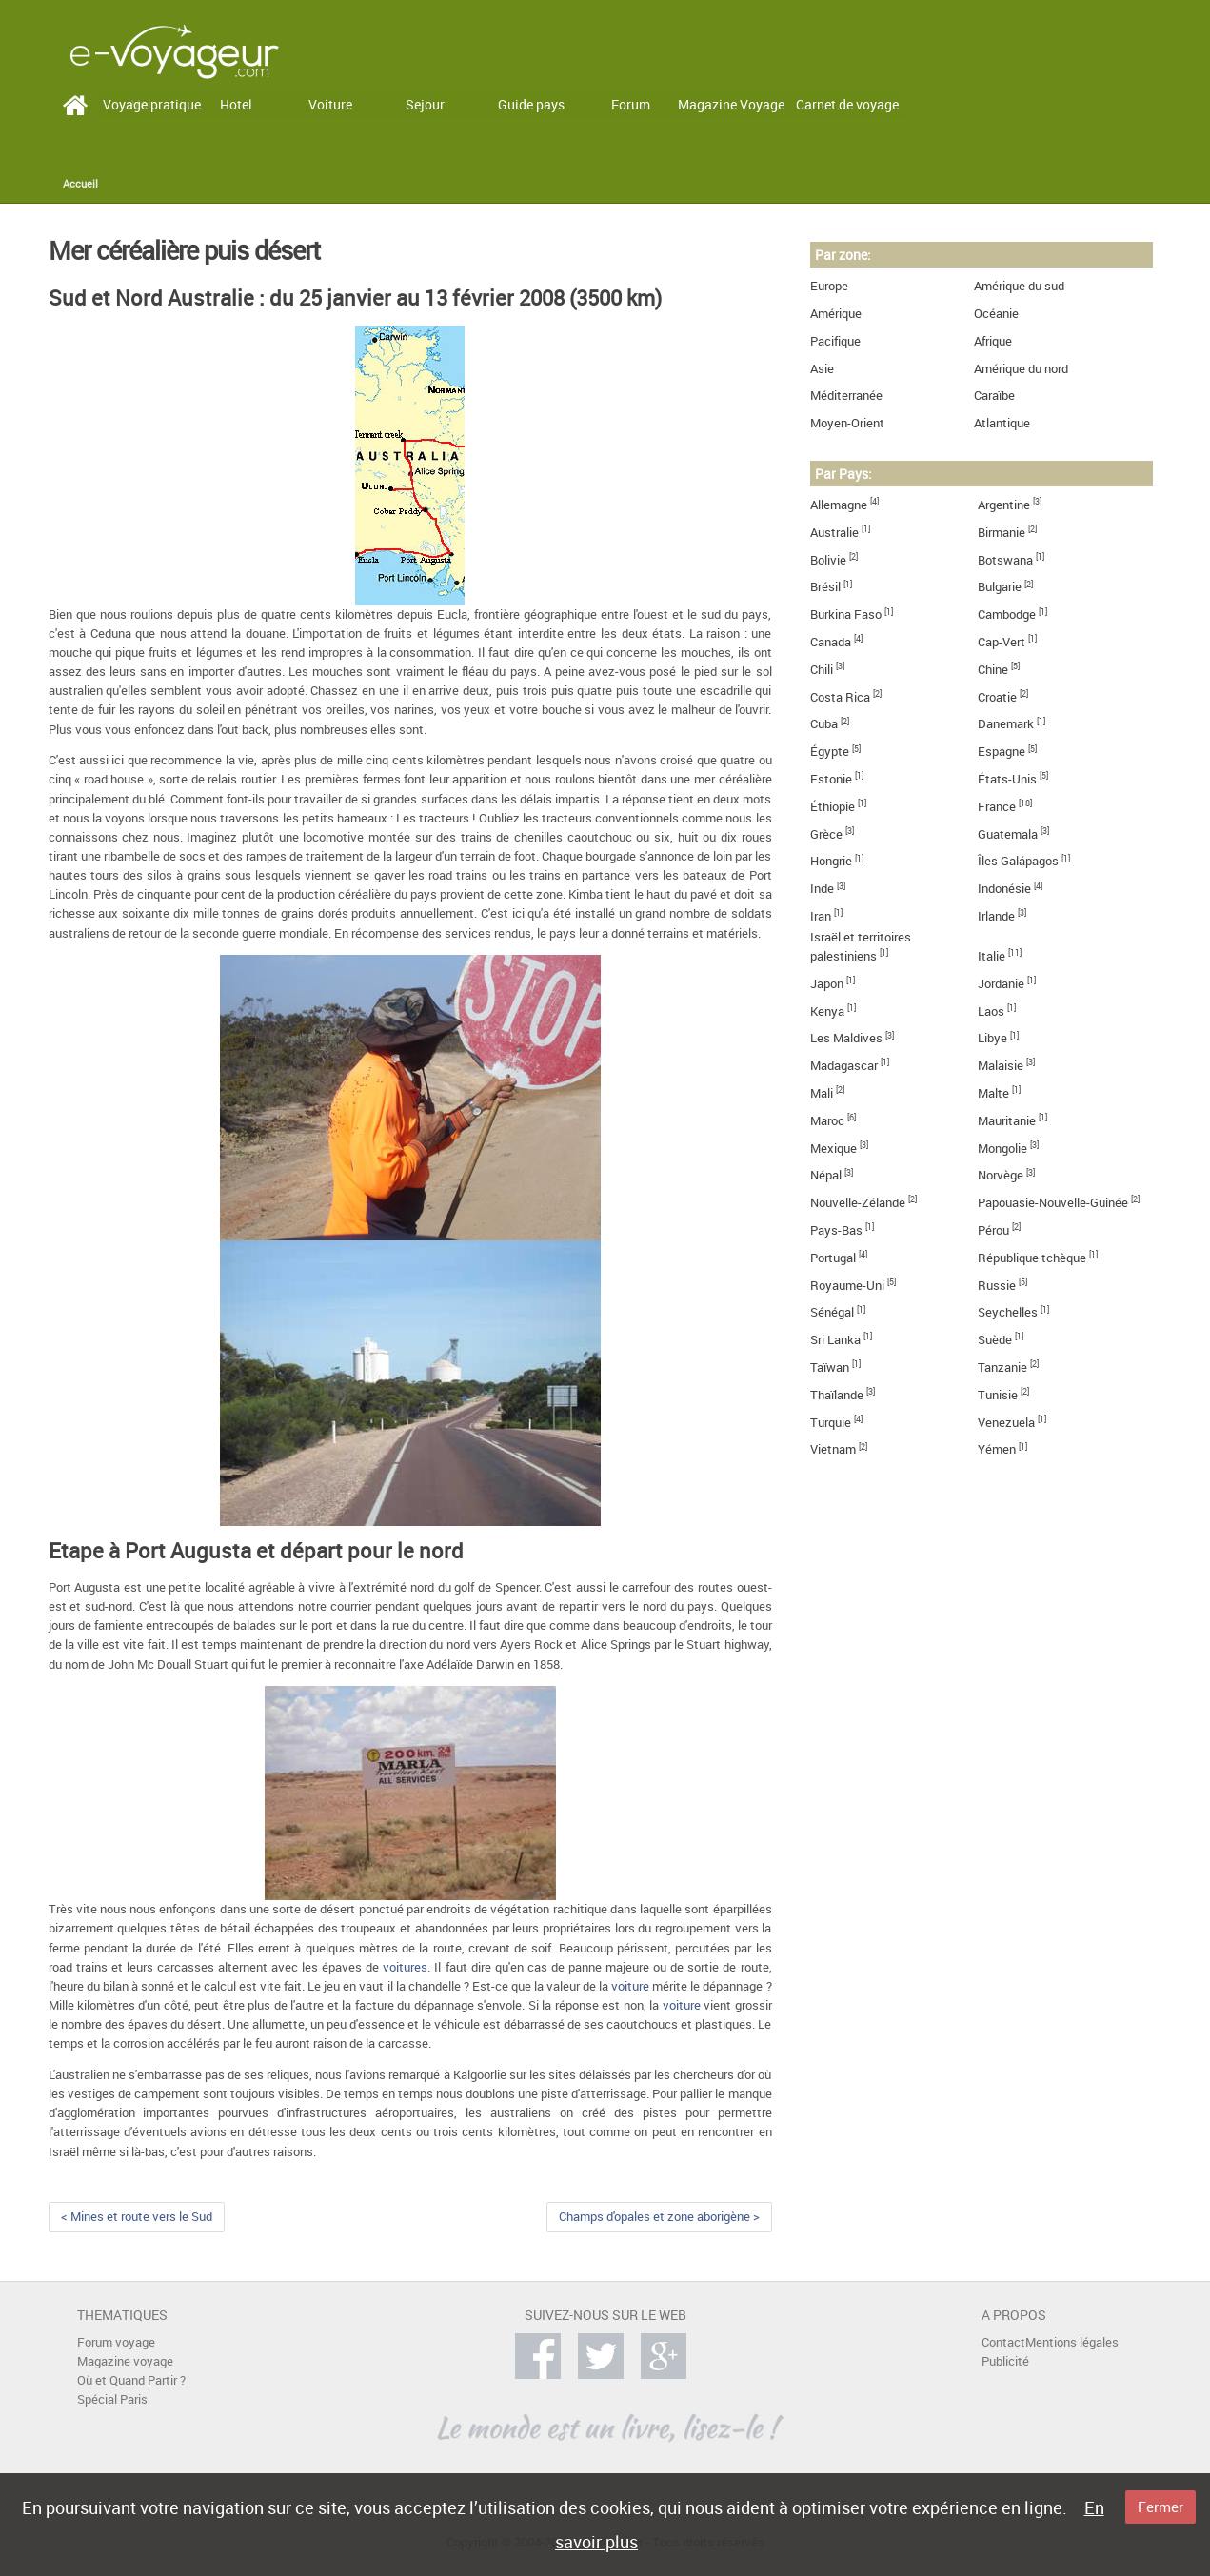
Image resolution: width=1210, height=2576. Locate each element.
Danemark (1006, 724)
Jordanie (1001, 984)
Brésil (825, 587)
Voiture (330, 104)
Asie (822, 369)
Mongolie (1002, 1148)
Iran (820, 916)
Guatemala (1008, 834)
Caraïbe (994, 395)
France (997, 807)
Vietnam (833, 1449)
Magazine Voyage (731, 104)
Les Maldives (846, 1038)
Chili (821, 670)
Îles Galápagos (1018, 861)
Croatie (997, 697)
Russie (997, 1286)
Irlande (996, 916)
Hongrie (831, 861)
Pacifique (835, 341)
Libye (992, 1038)
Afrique (993, 341)
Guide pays (531, 104)
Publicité (1005, 2361)
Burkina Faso (846, 614)
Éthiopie (832, 807)
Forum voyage (116, 2342)
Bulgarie (1000, 587)
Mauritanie (1007, 1121)
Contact (1003, 2342)
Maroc (827, 1121)
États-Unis (1007, 779)
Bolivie (828, 560)
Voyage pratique (152, 104)
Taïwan (829, 1367)
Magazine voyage (125, 2361)
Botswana (1005, 560)
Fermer (1160, 2506)
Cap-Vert (1001, 642)
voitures (405, 1967)
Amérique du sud (1019, 286)
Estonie (831, 779)
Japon (826, 984)
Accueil (80, 183)
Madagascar (844, 1066)
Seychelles (1008, 1312)
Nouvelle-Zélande (857, 1203)
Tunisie (998, 1395)
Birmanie (1001, 533)
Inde (822, 889)
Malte (993, 1093)
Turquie (830, 1423)
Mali (821, 1093)
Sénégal (832, 1312)
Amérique (836, 314)
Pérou (993, 1230)
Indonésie (1004, 889)
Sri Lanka (835, 1340)
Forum (630, 104)
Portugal (833, 1258)
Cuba (824, 724)
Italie (991, 956)
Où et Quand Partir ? (131, 2380)
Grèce (826, 834)
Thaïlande (836, 1395)
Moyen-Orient (847, 423)
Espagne (1001, 751)
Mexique (833, 1148)
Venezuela (1006, 1423)
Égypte (829, 751)
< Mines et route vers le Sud (136, 2217)
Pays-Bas (836, 1230)
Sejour (425, 104)
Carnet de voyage (847, 104)
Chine (993, 670)
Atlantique (1002, 423)
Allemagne (838, 505)
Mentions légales (1072, 2342)
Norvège (1000, 1175)
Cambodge (1007, 614)
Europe (829, 286)
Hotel (236, 104)
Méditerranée (846, 395)
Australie (834, 533)
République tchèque (1032, 1258)
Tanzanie (1002, 1367)
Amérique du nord (1021, 369)
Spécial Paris (112, 2399)
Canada (830, 642)
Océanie (996, 314)
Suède (995, 1340)
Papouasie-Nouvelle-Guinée (1053, 1203)
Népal (826, 1175)
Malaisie (1000, 1066)
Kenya (827, 1011)
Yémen (997, 1449)
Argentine (1004, 505)
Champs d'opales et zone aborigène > (659, 2217)
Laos (991, 1011)
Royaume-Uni (847, 1286)
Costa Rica (840, 697)
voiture (630, 1986)
